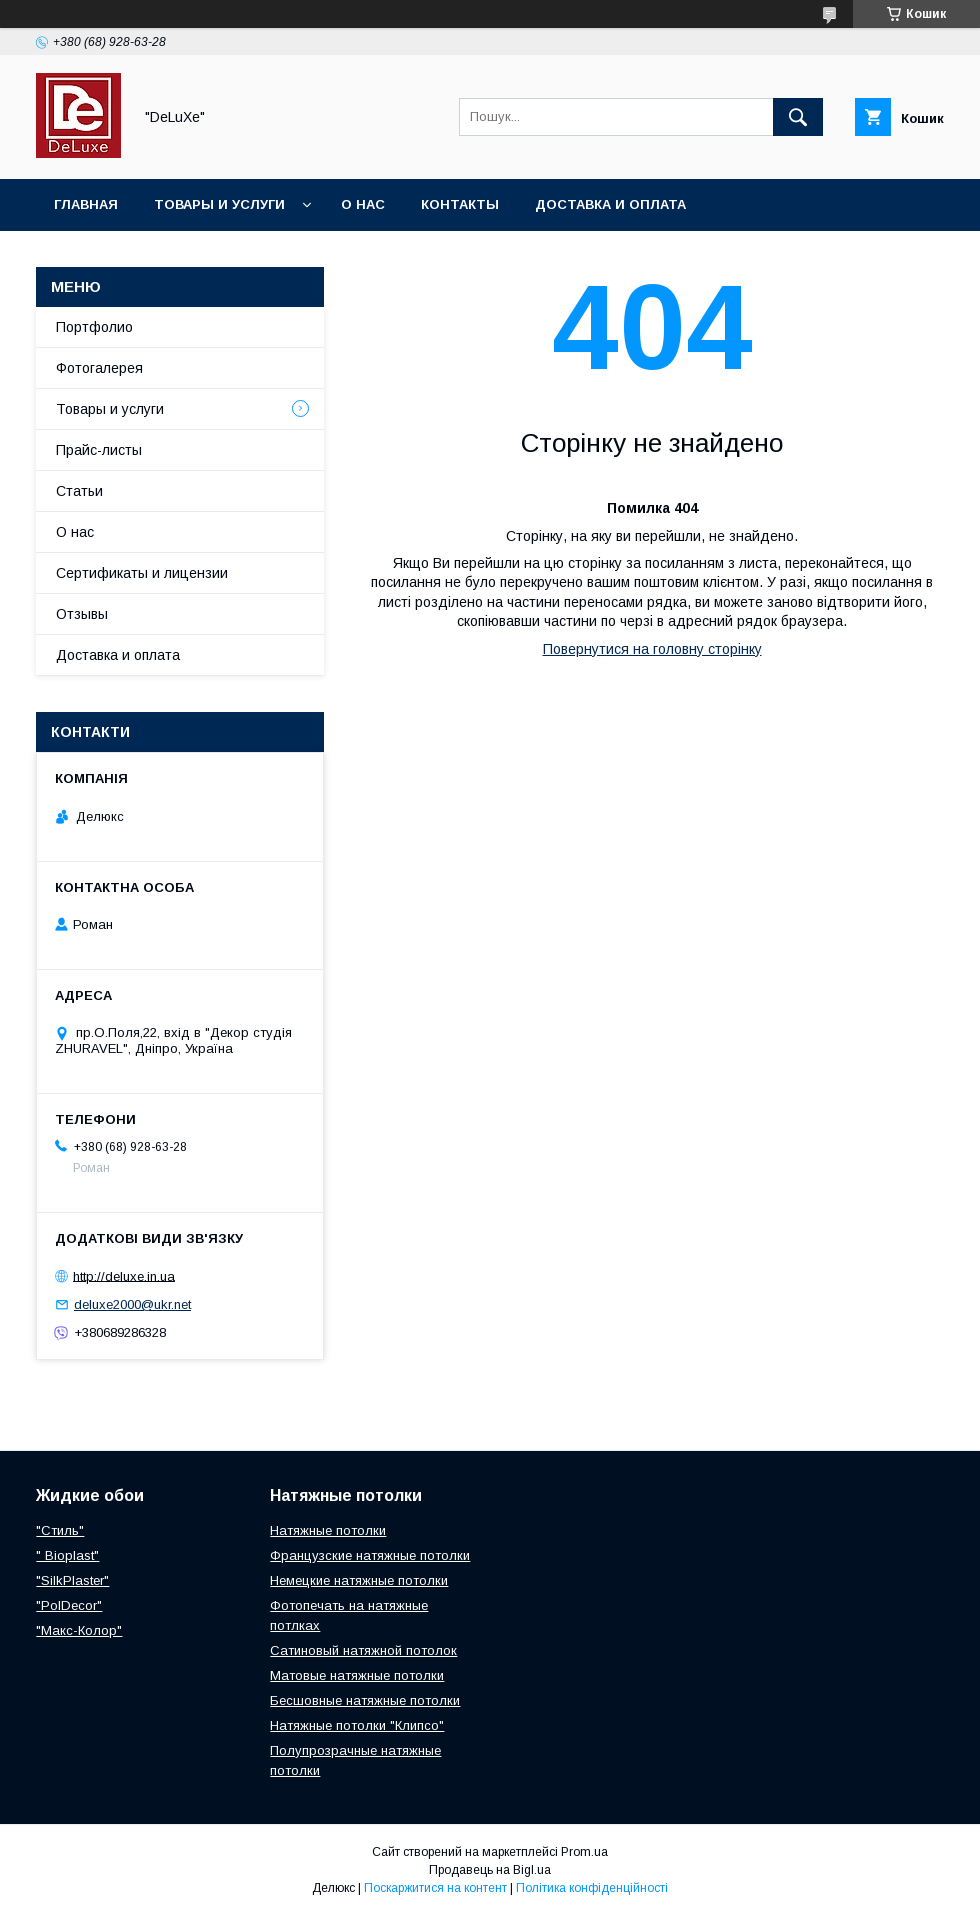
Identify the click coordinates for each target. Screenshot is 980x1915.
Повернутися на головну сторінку (652, 649)
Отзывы (82, 614)
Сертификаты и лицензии (142, 573)
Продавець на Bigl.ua (490, 1870)
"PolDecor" (69, 1605)
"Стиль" (60, 1530)
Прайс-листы (99, 450)
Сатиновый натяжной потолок (363, 1650)
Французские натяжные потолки (370, 1555)
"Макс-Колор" (79, 1630)
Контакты (460, 204)
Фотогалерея (99, 368)
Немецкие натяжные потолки (359, 1580)
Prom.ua (584, 1852)
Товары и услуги (219, 204)
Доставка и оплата (610, 204)
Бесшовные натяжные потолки (365, 1700)
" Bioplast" (67, 1555)
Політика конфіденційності (592, 1888)
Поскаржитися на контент (435, 1888)
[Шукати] (798, 117)
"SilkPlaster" (72, 1580)
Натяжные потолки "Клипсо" (357, 1725)
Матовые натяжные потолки (357, 1675)
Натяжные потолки (328, 1530)
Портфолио (94, 327)
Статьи (79, 491)
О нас (363, 204)
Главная (86, 204)
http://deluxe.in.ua (124, 1275)
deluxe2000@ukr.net (132, 1304)
